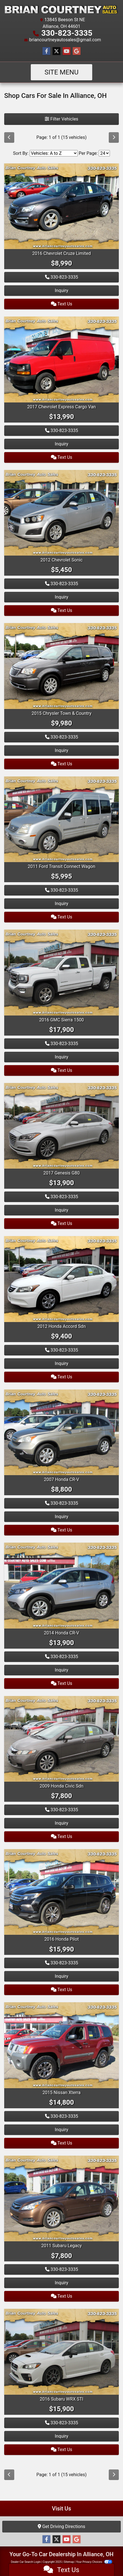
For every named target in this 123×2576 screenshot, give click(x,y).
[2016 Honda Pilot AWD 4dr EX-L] (61, 1891)
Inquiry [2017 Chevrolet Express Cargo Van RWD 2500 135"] (61, 444)
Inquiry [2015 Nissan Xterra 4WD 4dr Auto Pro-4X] (61, 2129)
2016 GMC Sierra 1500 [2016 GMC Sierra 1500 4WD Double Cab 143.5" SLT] (61, 1019)
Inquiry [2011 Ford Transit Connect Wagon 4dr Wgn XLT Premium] (61, 903)
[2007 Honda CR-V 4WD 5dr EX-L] (61, 1432)
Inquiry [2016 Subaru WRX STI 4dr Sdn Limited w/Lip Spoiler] (61, 2436)
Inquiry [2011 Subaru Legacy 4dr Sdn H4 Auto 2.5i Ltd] (61, 2282)
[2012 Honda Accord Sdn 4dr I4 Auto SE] (61, 1278)
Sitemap (69, 2561)
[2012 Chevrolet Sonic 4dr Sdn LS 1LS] (61, 512)
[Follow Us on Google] (77, 51)
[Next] (114, 137)
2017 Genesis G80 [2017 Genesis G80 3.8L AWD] (61, 1173)
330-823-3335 (67, 33)
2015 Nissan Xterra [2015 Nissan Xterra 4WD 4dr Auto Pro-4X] (61, 2092)
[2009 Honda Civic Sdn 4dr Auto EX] (61, 1738)
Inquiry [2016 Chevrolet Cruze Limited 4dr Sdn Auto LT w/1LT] (61, 290)
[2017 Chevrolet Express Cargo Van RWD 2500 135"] (61, 359)
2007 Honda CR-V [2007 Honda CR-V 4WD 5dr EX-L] (61, 1479)
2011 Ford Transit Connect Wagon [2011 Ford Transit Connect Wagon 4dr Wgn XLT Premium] (61, 866)
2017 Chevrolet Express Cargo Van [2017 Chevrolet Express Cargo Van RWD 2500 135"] (61, 406)
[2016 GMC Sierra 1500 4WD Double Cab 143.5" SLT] (61, 972)
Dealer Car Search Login (26, 2561)
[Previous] (9, 137)
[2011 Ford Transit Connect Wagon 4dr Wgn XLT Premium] (61, 819)
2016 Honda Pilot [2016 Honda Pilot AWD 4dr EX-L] (61, 1939)
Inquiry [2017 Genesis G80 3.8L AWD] (61, 1210)
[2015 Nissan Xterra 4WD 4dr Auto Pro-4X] (61, 2044)
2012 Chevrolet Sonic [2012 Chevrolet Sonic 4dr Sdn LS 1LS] (62, 560)
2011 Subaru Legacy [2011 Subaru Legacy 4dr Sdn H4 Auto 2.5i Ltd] (61, 2245)
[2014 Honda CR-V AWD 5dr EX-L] (61, 1585)
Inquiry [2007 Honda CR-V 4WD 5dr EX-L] (61, 1516)
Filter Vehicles (61, 119)
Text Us (61, 304)
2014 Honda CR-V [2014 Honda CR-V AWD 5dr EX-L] (61, 1633)
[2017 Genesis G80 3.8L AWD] (61, 1125)
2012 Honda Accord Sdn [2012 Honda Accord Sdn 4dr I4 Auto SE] (61, 1326)
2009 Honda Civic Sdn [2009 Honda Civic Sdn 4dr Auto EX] (62, 1786)
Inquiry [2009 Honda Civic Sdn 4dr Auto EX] (61, 1823)
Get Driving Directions (61, 2526)
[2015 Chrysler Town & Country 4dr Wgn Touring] (61, 665)
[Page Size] (104, 153)
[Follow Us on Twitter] (56, 51)
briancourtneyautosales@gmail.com (65, 39)
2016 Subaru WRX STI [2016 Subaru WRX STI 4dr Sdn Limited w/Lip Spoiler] (61, 2399)
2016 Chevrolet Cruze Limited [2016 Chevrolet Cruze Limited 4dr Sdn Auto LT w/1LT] (61, 253)
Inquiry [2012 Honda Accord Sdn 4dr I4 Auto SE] (61, 1363)
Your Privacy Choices (94, 2561)
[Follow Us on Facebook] (46, 51)
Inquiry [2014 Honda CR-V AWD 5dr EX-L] (61, 1670)
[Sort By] (54, 153)
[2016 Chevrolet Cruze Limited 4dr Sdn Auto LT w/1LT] (61, 206)
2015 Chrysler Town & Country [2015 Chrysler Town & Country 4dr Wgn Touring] (61, 713)
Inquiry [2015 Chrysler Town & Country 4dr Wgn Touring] (61, 750)
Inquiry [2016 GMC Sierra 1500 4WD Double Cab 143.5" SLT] (61, 1057)
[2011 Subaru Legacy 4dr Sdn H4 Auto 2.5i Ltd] (61, 2198)
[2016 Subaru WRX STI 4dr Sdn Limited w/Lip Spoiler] (61, 2351)
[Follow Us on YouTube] (66, 51)
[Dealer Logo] (61, 9)
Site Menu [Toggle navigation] (61, 72)
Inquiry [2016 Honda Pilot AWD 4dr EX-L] (61, 1976)
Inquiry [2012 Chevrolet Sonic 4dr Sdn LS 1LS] (61, 597)
